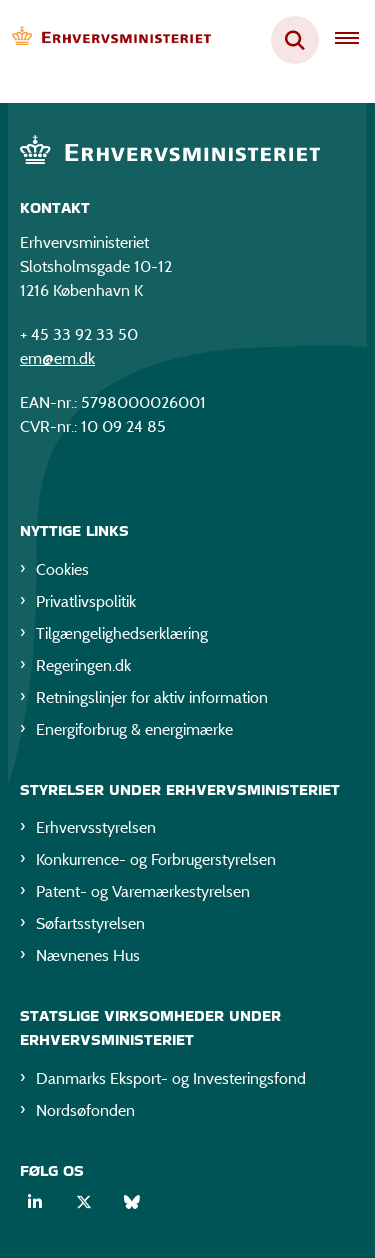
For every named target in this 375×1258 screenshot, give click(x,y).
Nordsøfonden (85, 1110)
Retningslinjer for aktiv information (152, 697)
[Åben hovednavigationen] (355, 40)
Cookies (62, 569)
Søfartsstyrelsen (90, 923)
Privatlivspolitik (86, 601)
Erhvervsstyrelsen (96, 827)
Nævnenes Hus (88, 955)
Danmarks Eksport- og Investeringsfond (171, 1078)
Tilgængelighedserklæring (122, 633)
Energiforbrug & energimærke (134, 729)
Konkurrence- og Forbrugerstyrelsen (156, 859)
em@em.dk (57, 358)
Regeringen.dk (83, 665)
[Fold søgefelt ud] (295, 40)
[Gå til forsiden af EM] (106, 40)
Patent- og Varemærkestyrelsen (143, 891)
